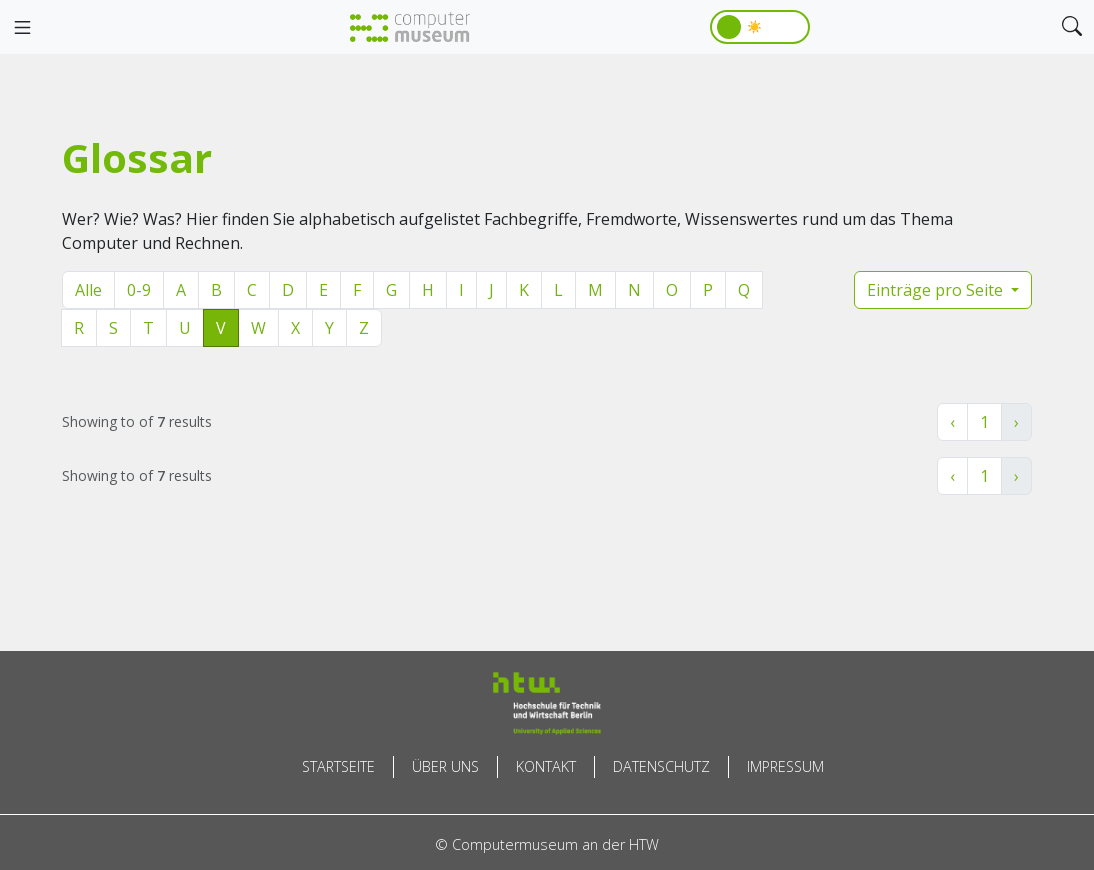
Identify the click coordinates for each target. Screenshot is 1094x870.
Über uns (445, 766)
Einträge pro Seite (937, 290)
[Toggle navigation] (22, 28)
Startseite (338, 766)
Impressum (785, 766)
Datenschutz (661, 766)
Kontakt (546, 766)
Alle (88, 290)
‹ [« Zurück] (952, 422)
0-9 (139, 290)
